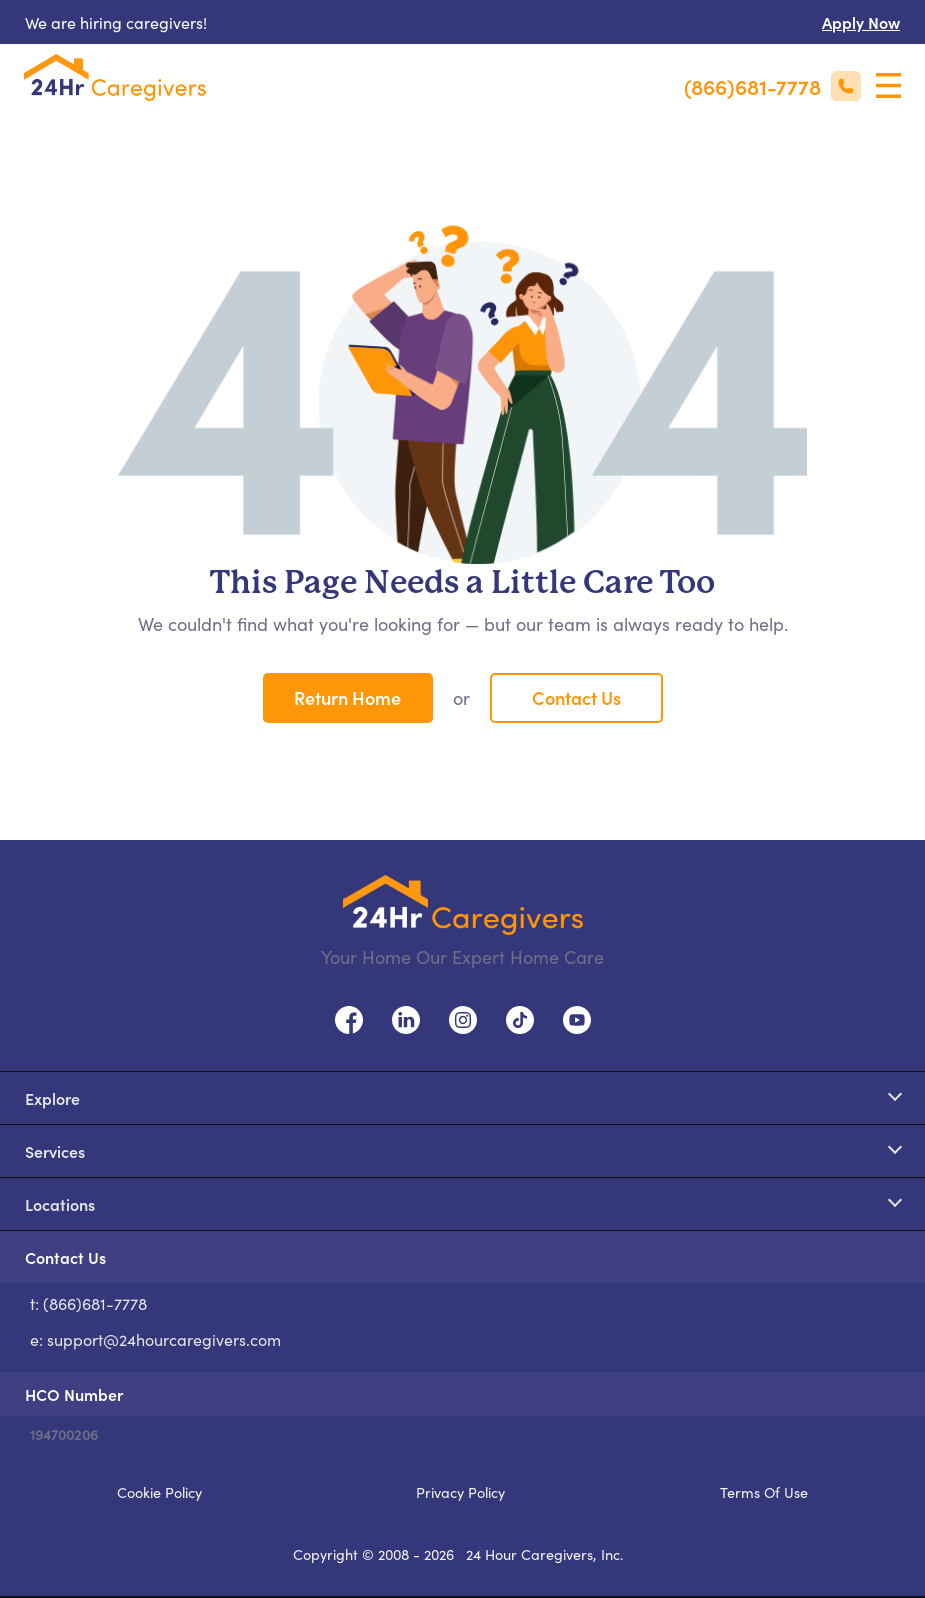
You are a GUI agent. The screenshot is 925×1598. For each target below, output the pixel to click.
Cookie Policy (159, 1492)
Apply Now (861, 22)
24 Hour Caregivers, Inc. (545, 1554)
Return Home (347, 697)
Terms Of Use (764, 1492)
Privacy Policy (460, 1492)
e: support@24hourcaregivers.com (155, 1339)
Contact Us (576, 697)
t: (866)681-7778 (88, 1303)
